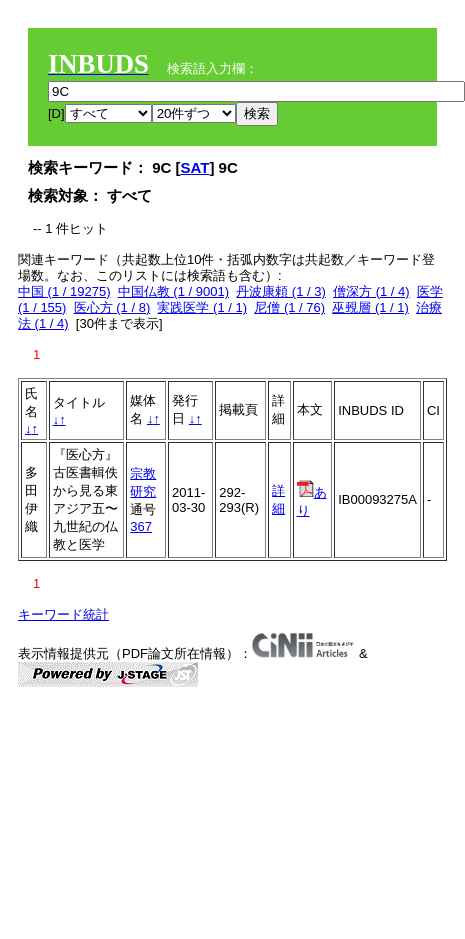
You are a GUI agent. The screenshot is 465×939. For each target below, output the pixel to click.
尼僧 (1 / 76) (289, 307)
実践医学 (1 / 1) (202, 307)
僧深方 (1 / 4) (371, 291)
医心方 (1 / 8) (112, 307)
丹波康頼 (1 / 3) (281, 291)
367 (141, 526)
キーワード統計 (63, 614)
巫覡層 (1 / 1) (370, 307)
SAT (195, 167)
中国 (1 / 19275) (64, 291)
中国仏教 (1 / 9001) (173, 291)
